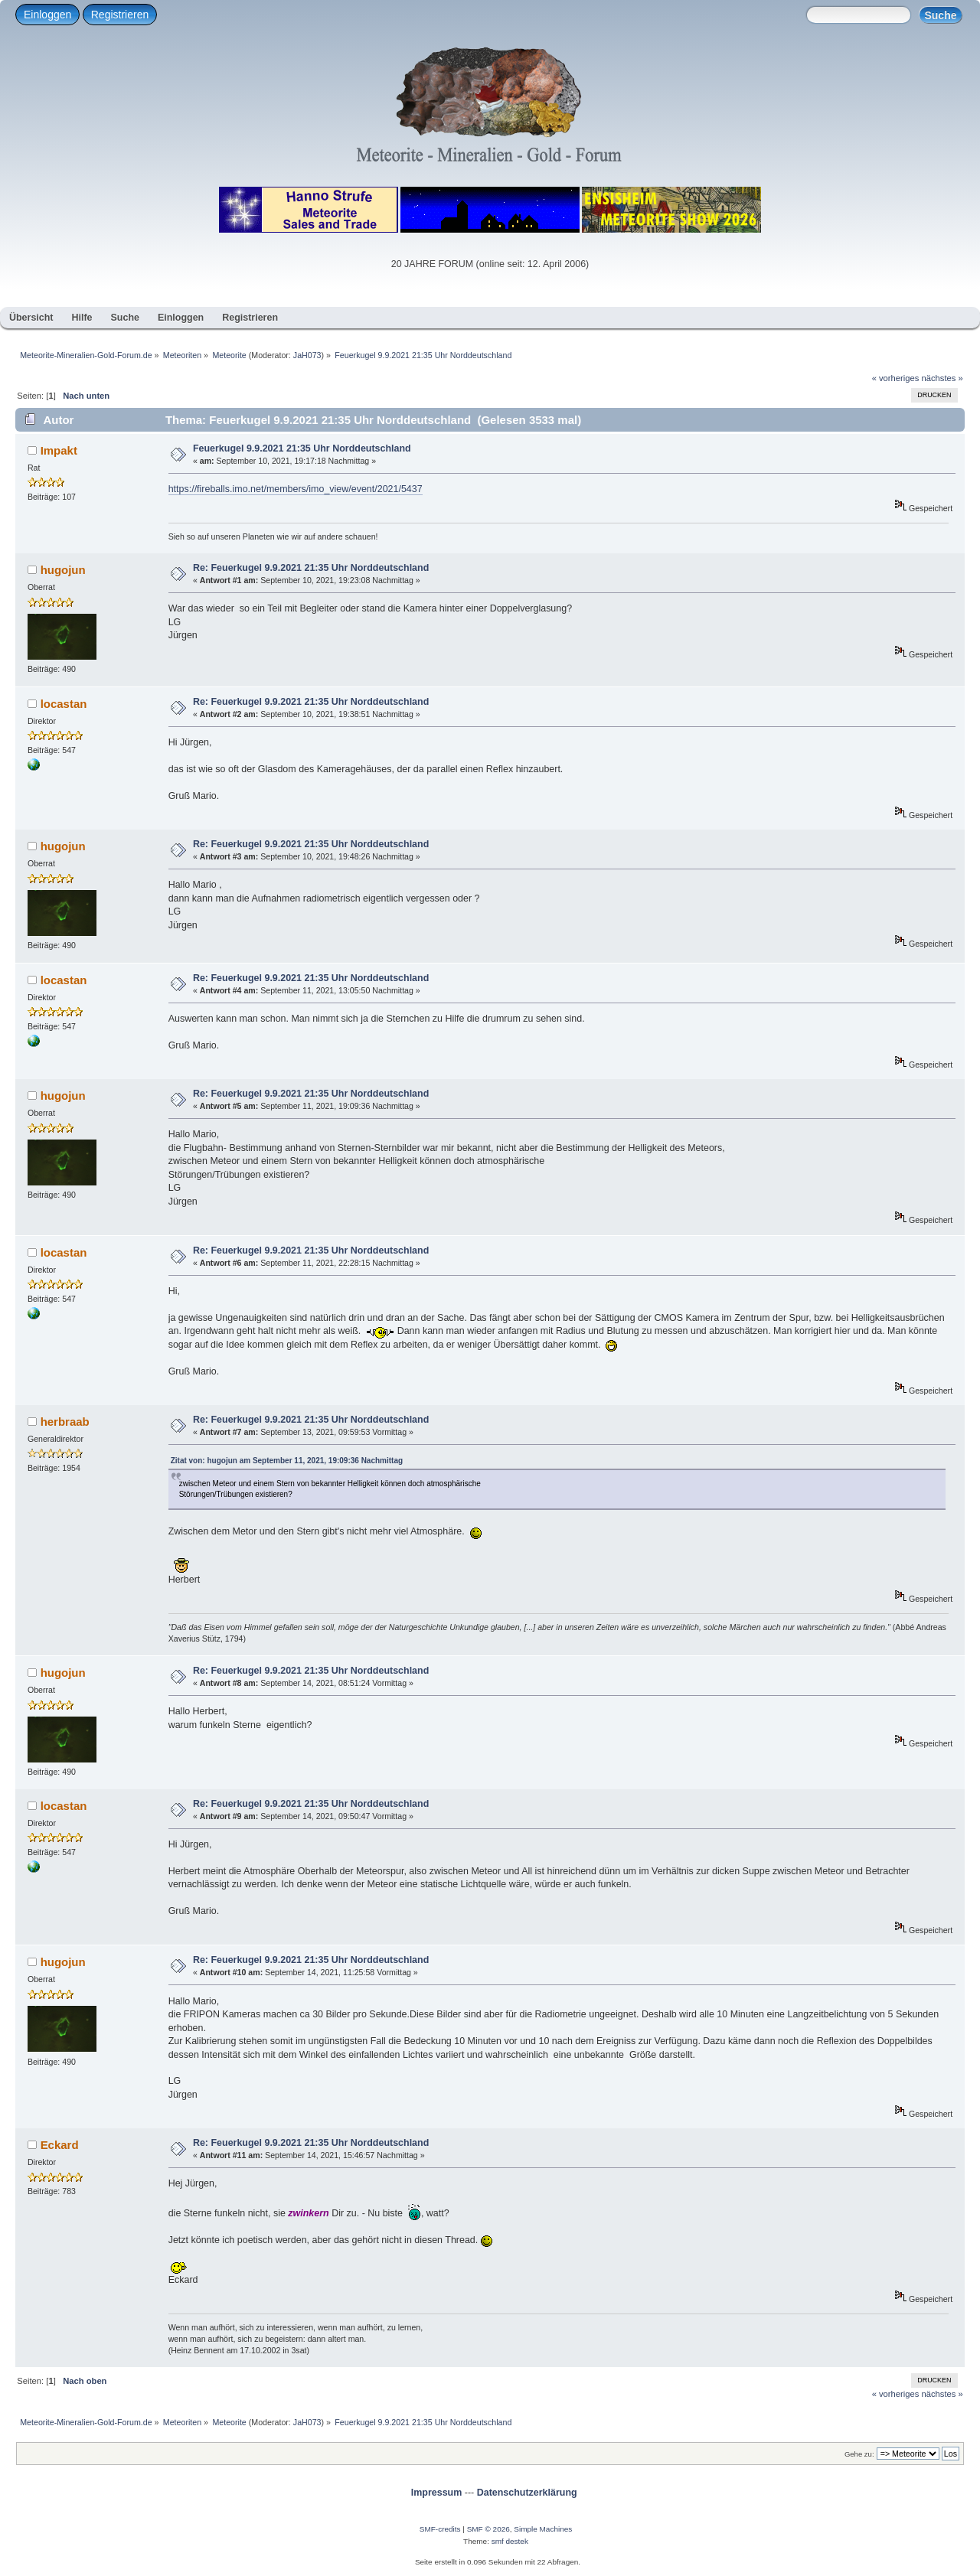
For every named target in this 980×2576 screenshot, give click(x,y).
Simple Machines (543, 2529)
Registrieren (120, 14)
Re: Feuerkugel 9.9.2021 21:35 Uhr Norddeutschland (311, 567)
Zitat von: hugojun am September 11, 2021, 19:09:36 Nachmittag (287, 1460)
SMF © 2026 (488, 2529)
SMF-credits (440, 2529)
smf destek (510, 2541)
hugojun (63, 569)
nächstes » (942, 378)
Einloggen (47, 14)
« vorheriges (896, 378)
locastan (64, 703)
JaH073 (307, 355)
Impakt (59, 450)
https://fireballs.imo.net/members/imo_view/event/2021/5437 (295, 489)
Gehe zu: (859, 2454)
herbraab (65, 1421)
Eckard (60, 2144)
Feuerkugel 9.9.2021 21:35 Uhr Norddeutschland (302, 448)
